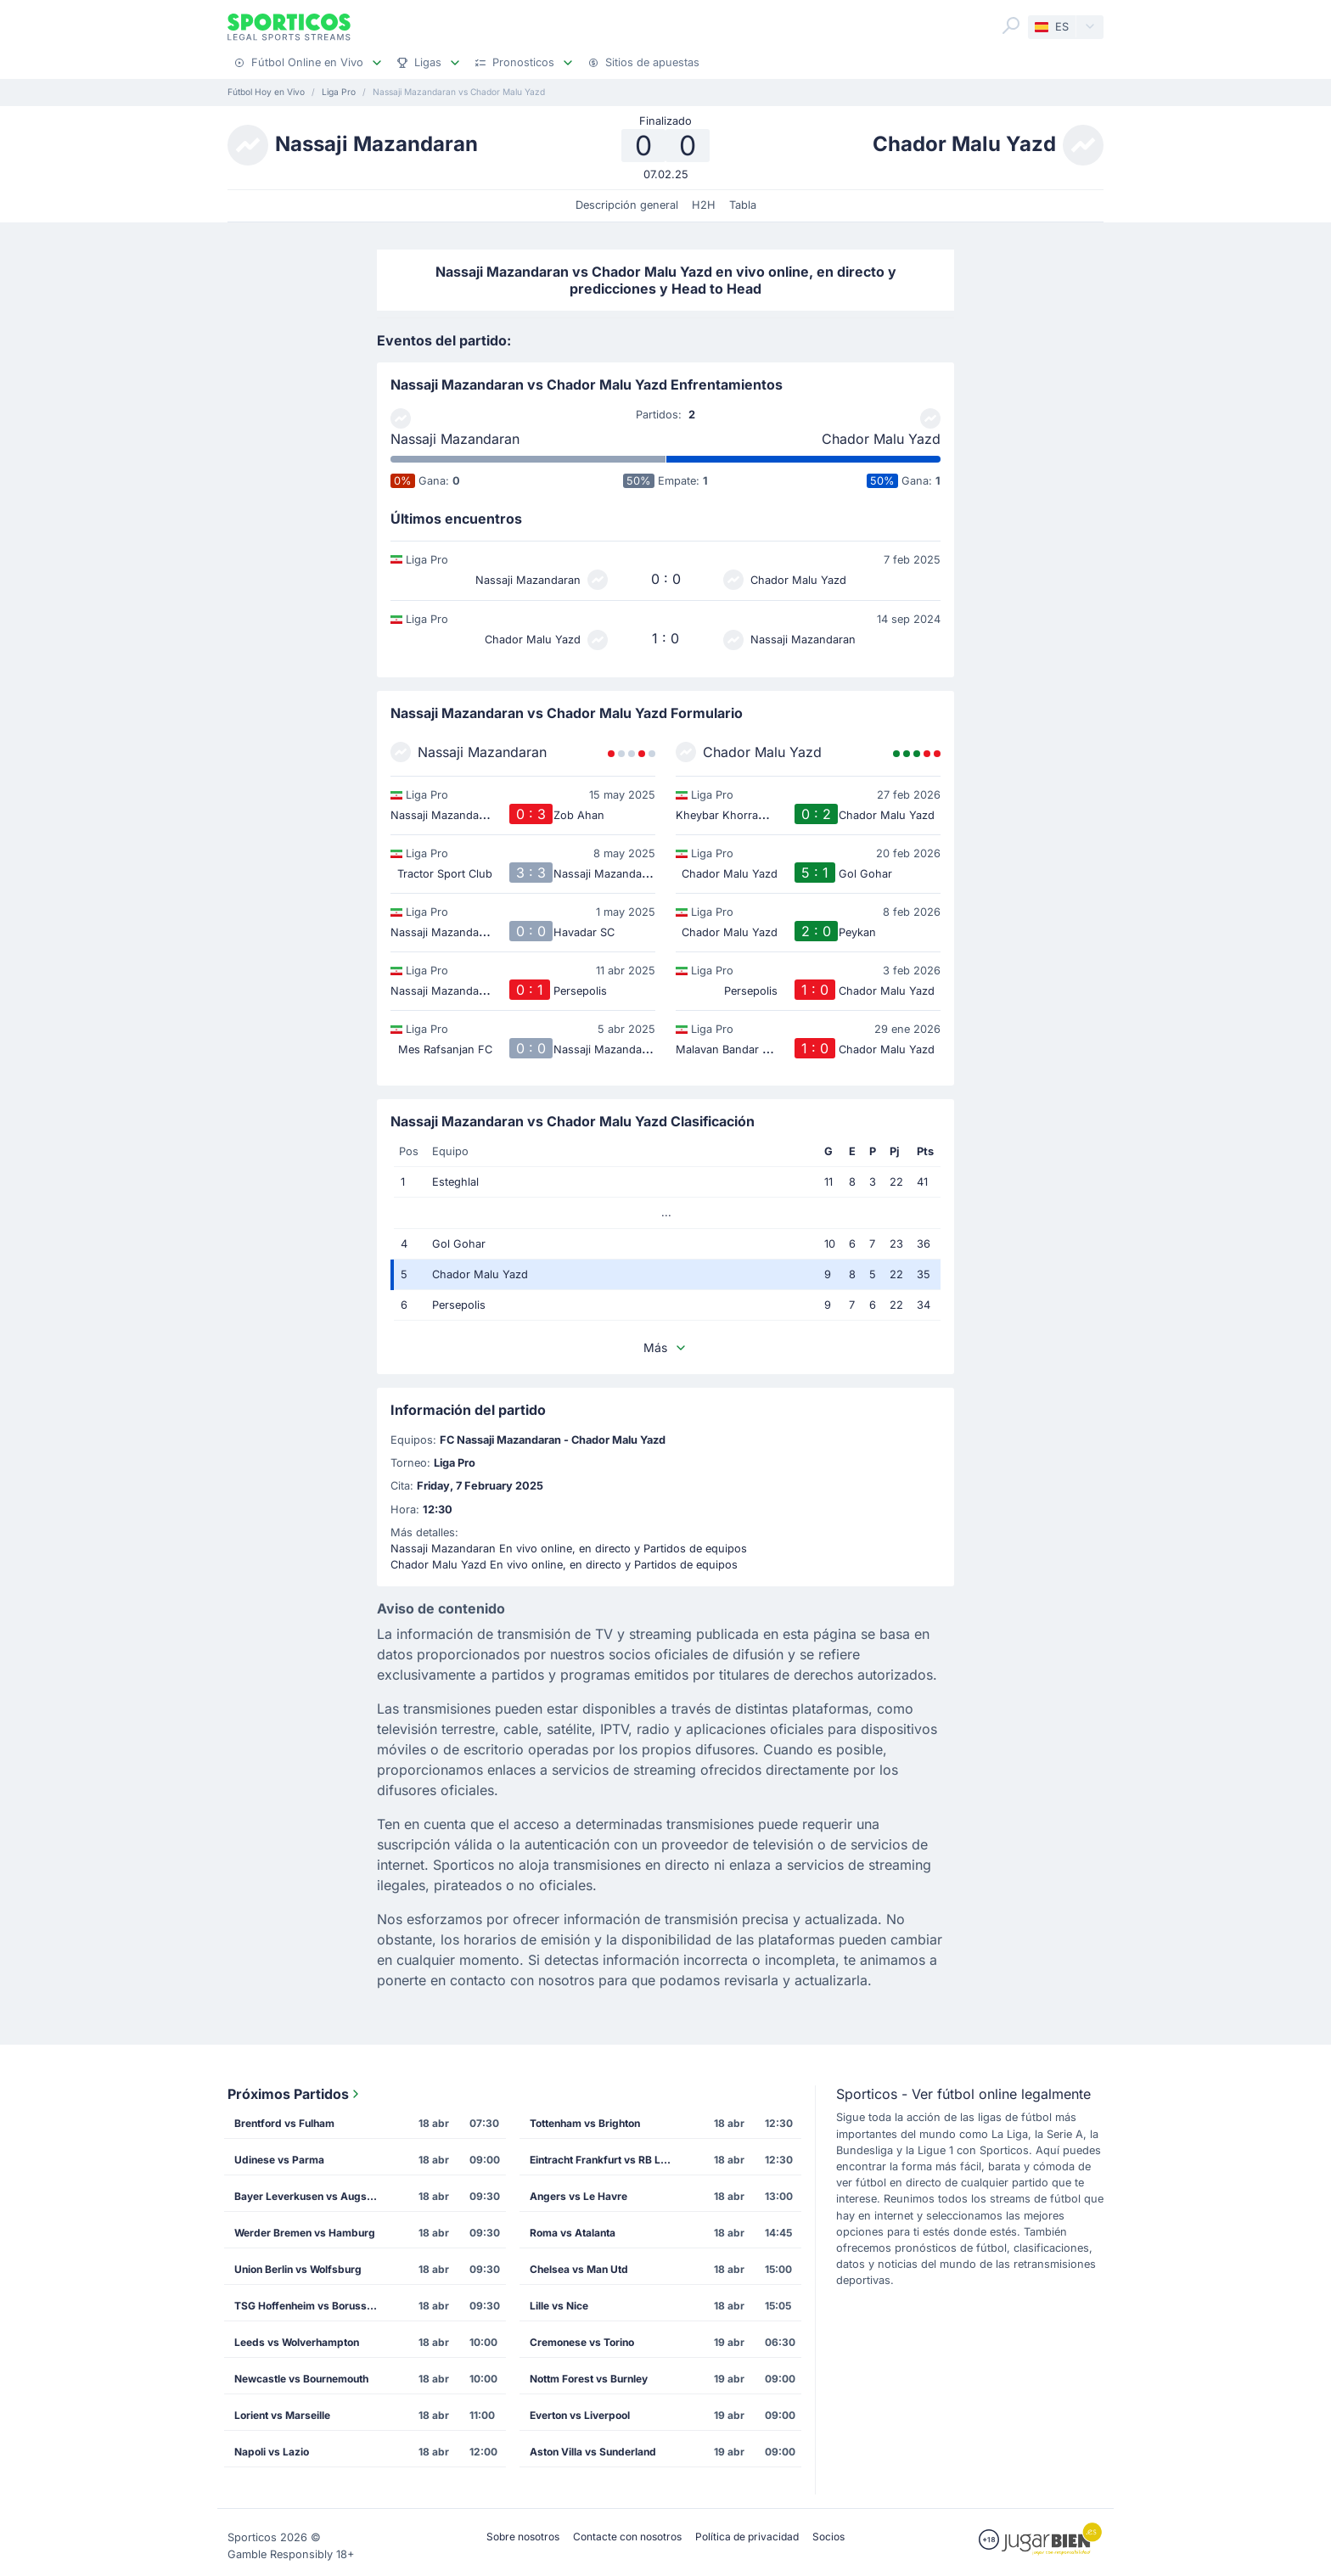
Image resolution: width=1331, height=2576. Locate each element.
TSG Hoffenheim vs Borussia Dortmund (311, 2305)
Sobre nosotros (522, 2536)
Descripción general (627, 205)
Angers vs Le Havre (578, 2196)
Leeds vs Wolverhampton (296, 2342)
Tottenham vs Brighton (585, 2123)
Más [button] (665, 1347)
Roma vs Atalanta (572, 2232)
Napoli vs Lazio (271, 2451)
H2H (704, 205)
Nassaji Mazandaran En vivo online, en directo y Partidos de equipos (568, 1548)
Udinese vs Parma (279, 2159)
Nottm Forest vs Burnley (589, 2378)
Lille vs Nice (559, 2305)
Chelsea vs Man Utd (579, 2269)
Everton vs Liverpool (580, 2415)
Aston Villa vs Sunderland (593, 2451)
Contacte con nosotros (627, 2536)
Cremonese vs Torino (582, 2342)
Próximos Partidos (294, 2093)
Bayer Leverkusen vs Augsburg (311, 2196)
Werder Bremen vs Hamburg (304, 2232)
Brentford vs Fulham (284, 2123)
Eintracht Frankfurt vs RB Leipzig (607, 2159)
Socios (828, 2536)
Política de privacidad (747, 2536)
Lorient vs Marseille (282, 2415)
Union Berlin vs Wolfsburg (298, 2269)
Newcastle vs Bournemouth (301, 2378)
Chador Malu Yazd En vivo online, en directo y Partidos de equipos (564, 1564)
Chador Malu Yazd (881, 438)
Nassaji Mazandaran (454, 438)
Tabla (742, 205)
